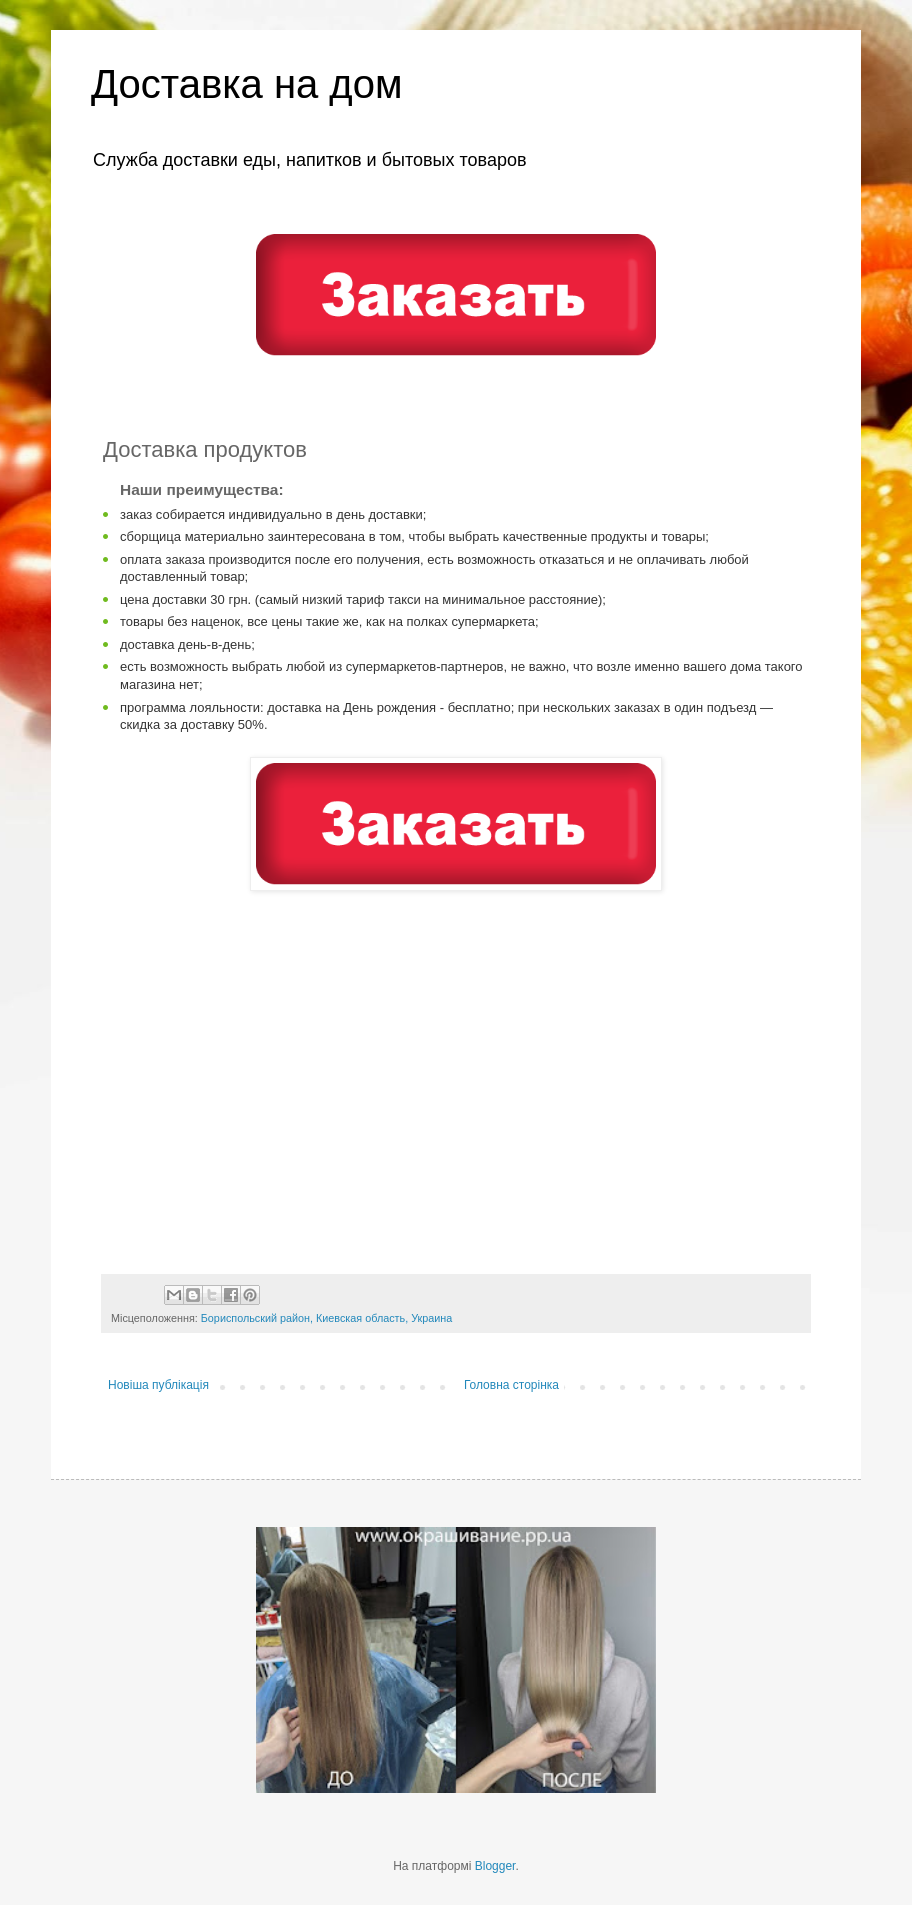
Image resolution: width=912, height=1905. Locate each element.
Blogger (495, 1866)
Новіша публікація (158, 1385)
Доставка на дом (246, 84)
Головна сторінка (511, 1385)
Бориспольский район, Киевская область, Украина (327, 1318)
